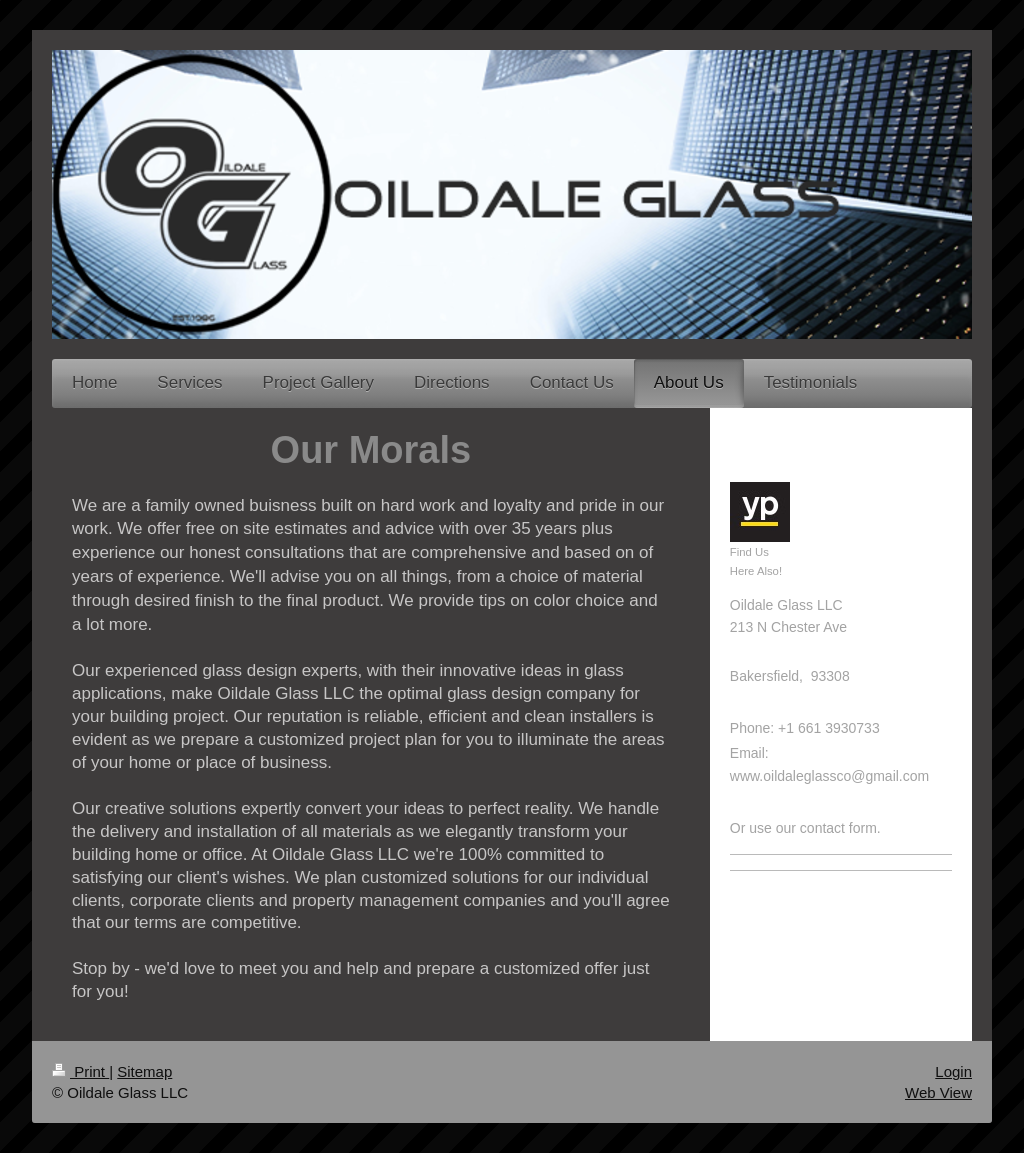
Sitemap (144, 1071)
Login (953, 1071)
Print (80, 1071)
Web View (938, 1092)
